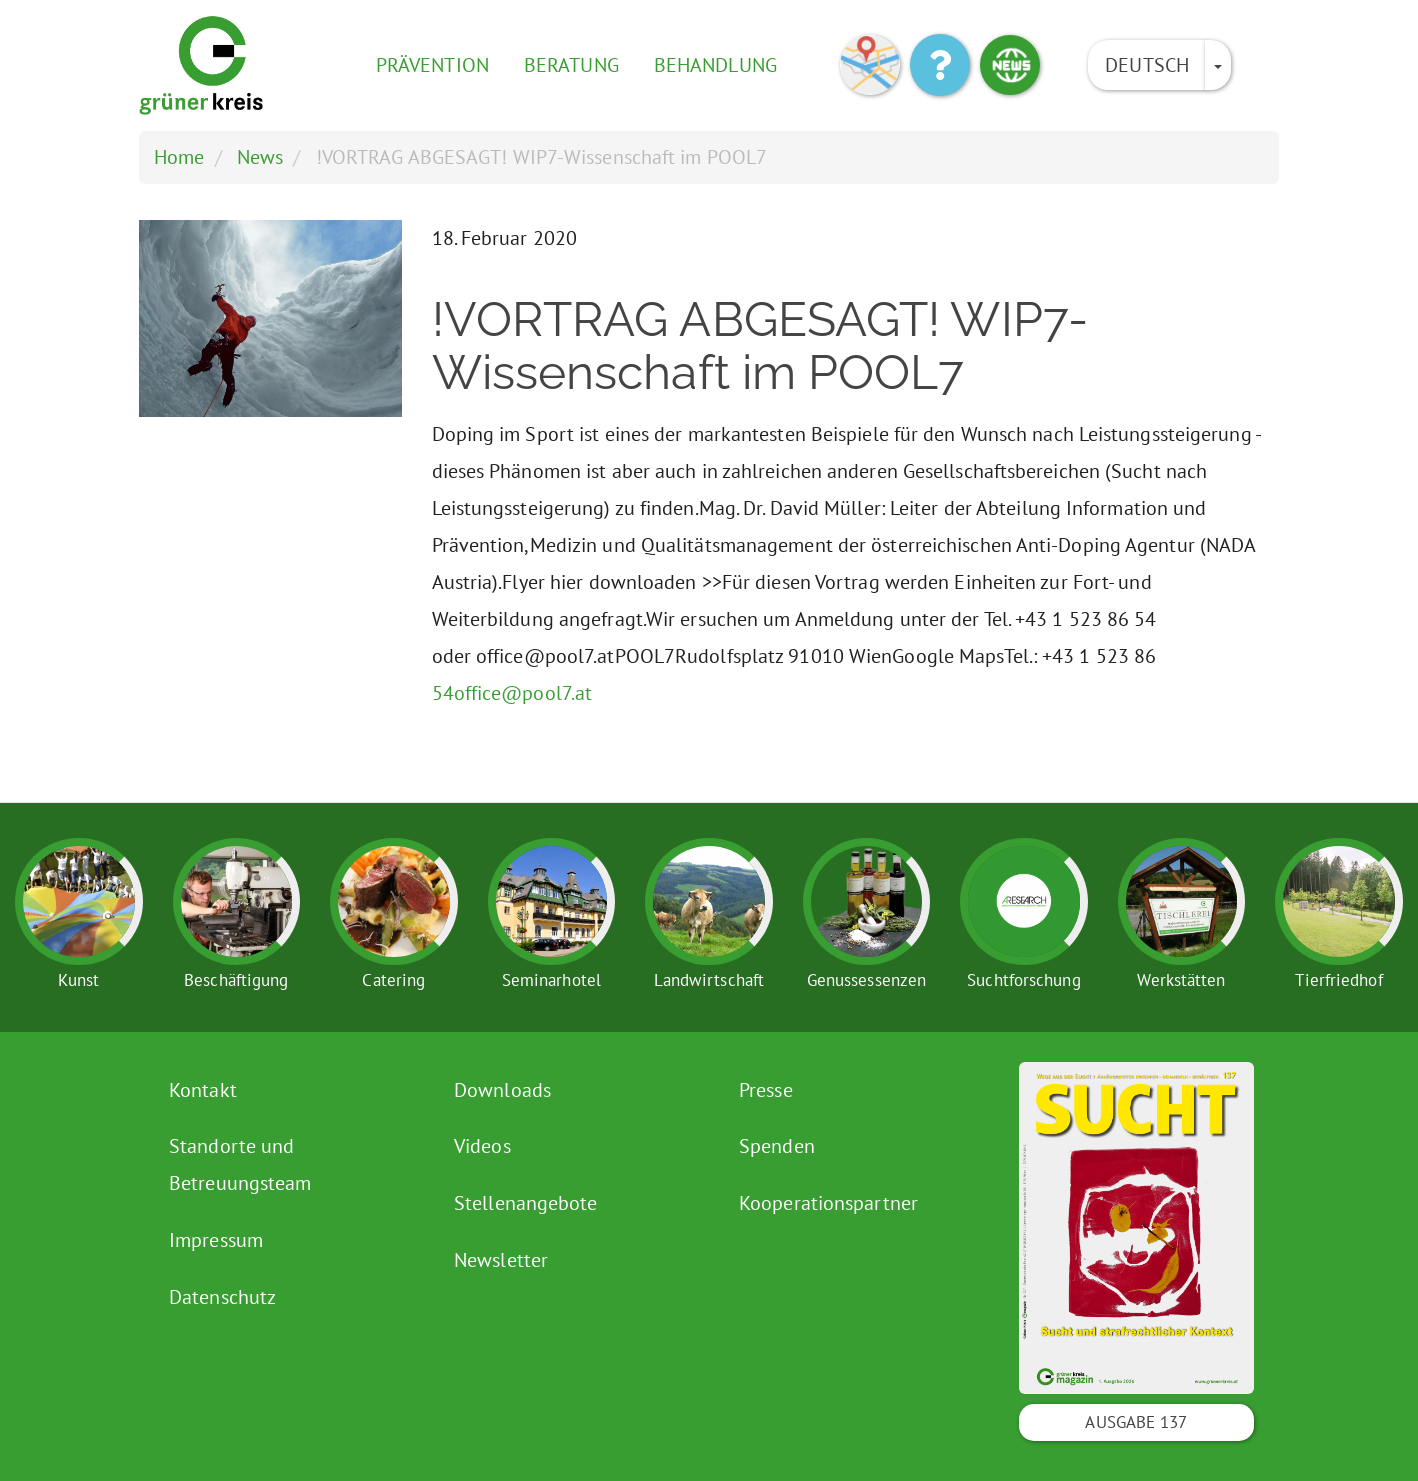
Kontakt (203, 1090)
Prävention (432, 65)
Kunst (79, 980)
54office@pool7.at (512, 693)
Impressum (216, 1240)
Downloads (502, 1090)
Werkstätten (1181, 980)
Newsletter (501, 1260)
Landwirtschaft (709, 980)
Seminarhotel (551, 980)
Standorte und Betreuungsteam (240, 1164)
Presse (766, 1090)
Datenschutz (222, 1297)
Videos (482, 1146)
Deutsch (1147, 65)
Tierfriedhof (1338, 980)
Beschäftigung (236, 980)
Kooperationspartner (828, 1203)
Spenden (777, 1146)
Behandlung (715, 65)
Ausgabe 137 (1136, 1422)
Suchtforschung (1023, 980)
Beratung (571, 65)
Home (179, 157)
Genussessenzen (866, 980)
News (260, 157)
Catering (393, 980)
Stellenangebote (526, 1203)
